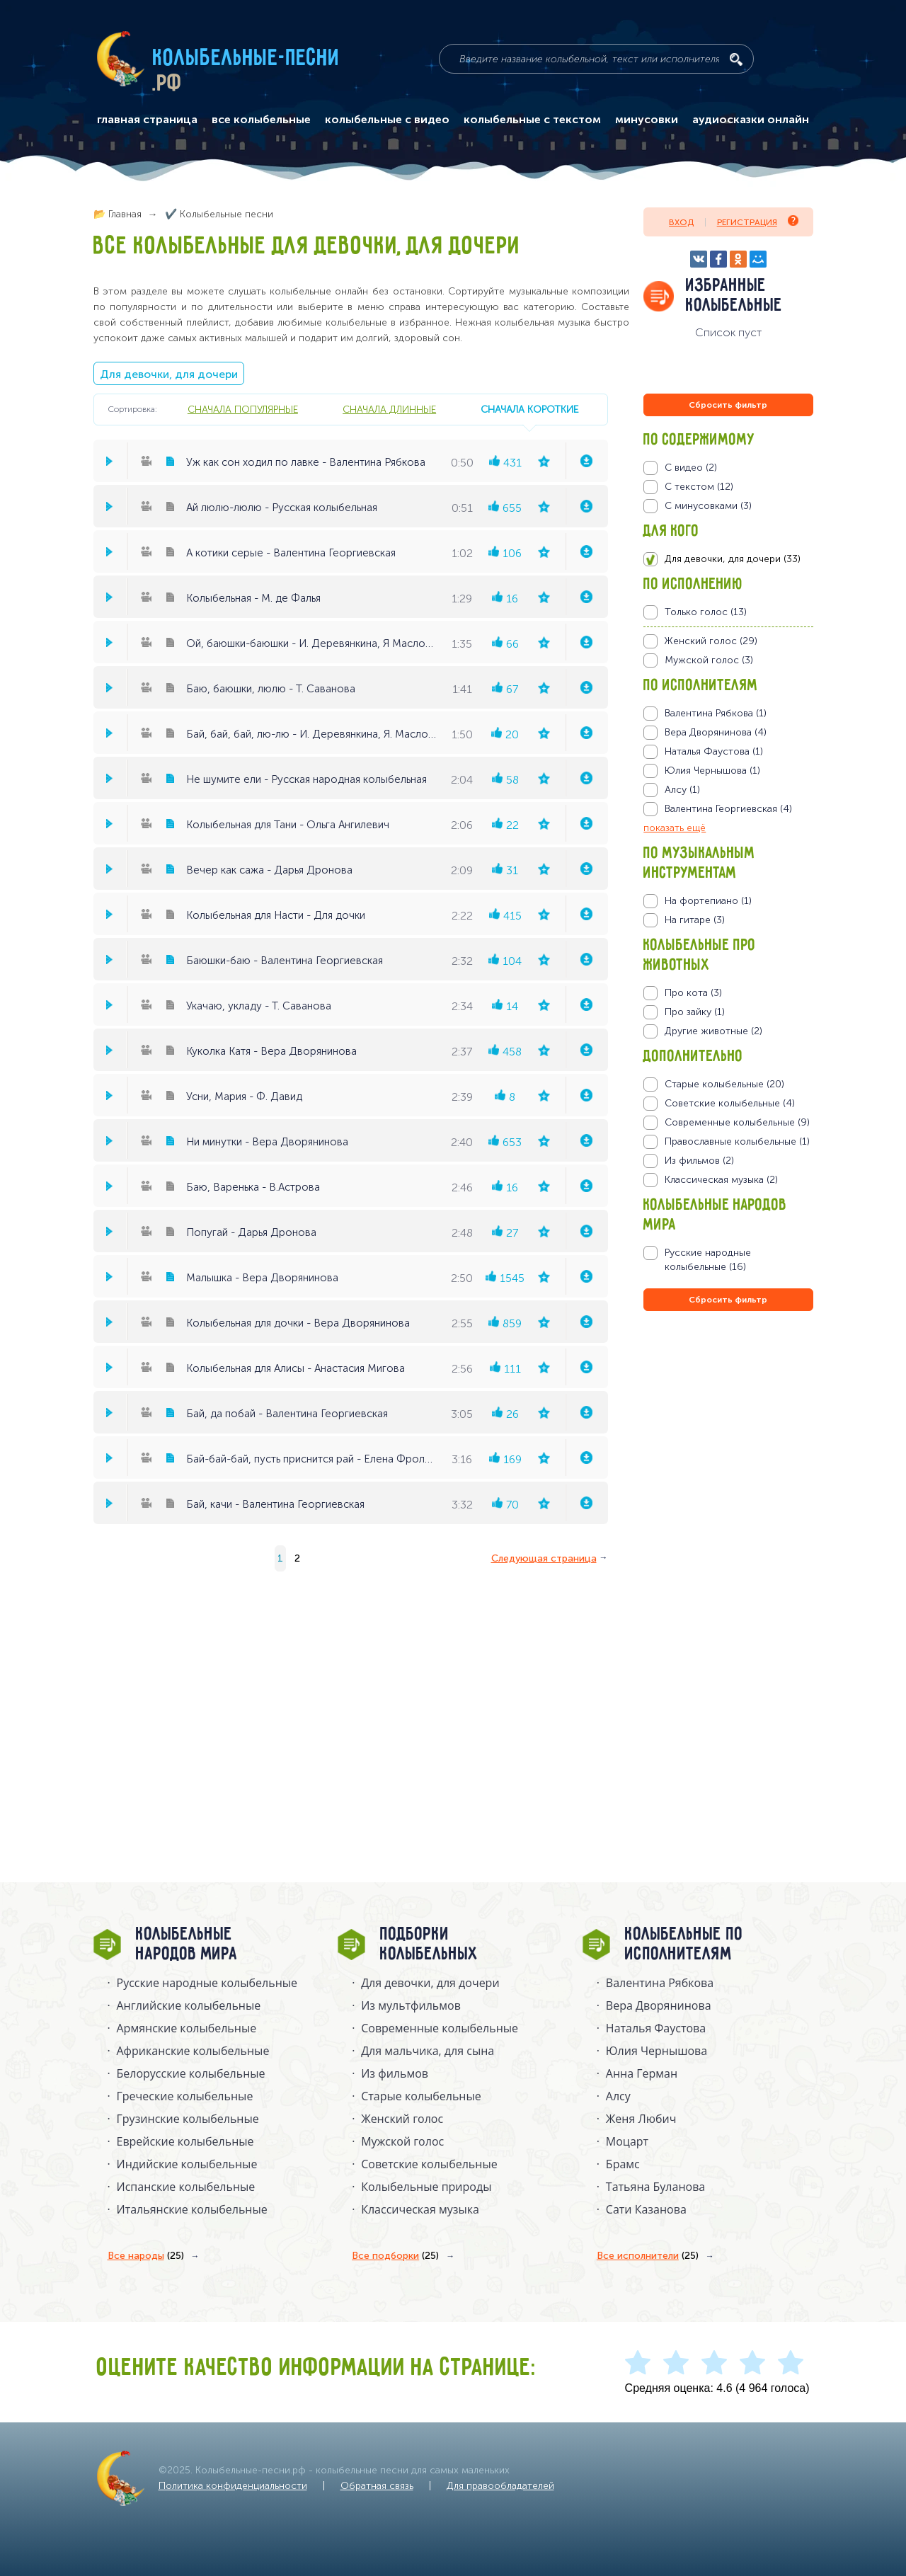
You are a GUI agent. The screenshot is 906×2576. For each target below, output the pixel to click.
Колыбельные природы (426, 2186)
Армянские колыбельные (187, 2028)
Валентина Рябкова (659, 1983)
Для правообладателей (500, 2486)
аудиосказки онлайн (750, 119)
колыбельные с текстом (532, 119)
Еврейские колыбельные (185, 2141)
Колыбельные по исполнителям (684, 1944)
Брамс (623, 2164)
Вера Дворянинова (658, 2005)
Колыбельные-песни (246, 58)
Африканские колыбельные (193, 2051)
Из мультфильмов (411, 2005)
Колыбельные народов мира (187, 1944)
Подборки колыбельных (429, 1944)
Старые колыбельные (421, 2096)
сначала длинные (389, 409)
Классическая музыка (420, 2209)
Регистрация (757, 221)
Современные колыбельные (439, 2028)
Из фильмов (394, 2073)
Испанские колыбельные (186, 2186)
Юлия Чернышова (656, 2051)
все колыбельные (261, 119)
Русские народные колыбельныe (207, 1983)
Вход (681, 222)
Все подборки (395, 2256)
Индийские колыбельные (187, 2164)
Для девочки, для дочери (169, 374)
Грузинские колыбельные (188, 2118)
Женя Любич (641, 2118)
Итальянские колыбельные (192, 2209)
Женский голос (402, 2118)
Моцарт (627, 2141)
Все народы (146, 2256)
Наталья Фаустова (656, 2028)
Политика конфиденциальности (233, 2486)
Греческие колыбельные (185, 2096)
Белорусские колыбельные (191, 2073)
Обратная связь (376, 2486)
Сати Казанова (646, 2209)
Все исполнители (648, 2256)
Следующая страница (544, 1558)
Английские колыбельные (189, 2005)
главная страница (147, 119)
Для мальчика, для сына (427, 2051)
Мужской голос (402, 2141)
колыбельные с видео (387, 119)
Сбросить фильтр (728, 405)
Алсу (618, 2096)
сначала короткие (529, 409)
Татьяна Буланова (655, 2186)
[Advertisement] (728, 1466)
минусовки (646, 119)
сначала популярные (243, 409)
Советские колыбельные (429, 2164)
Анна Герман (641, 2073)
